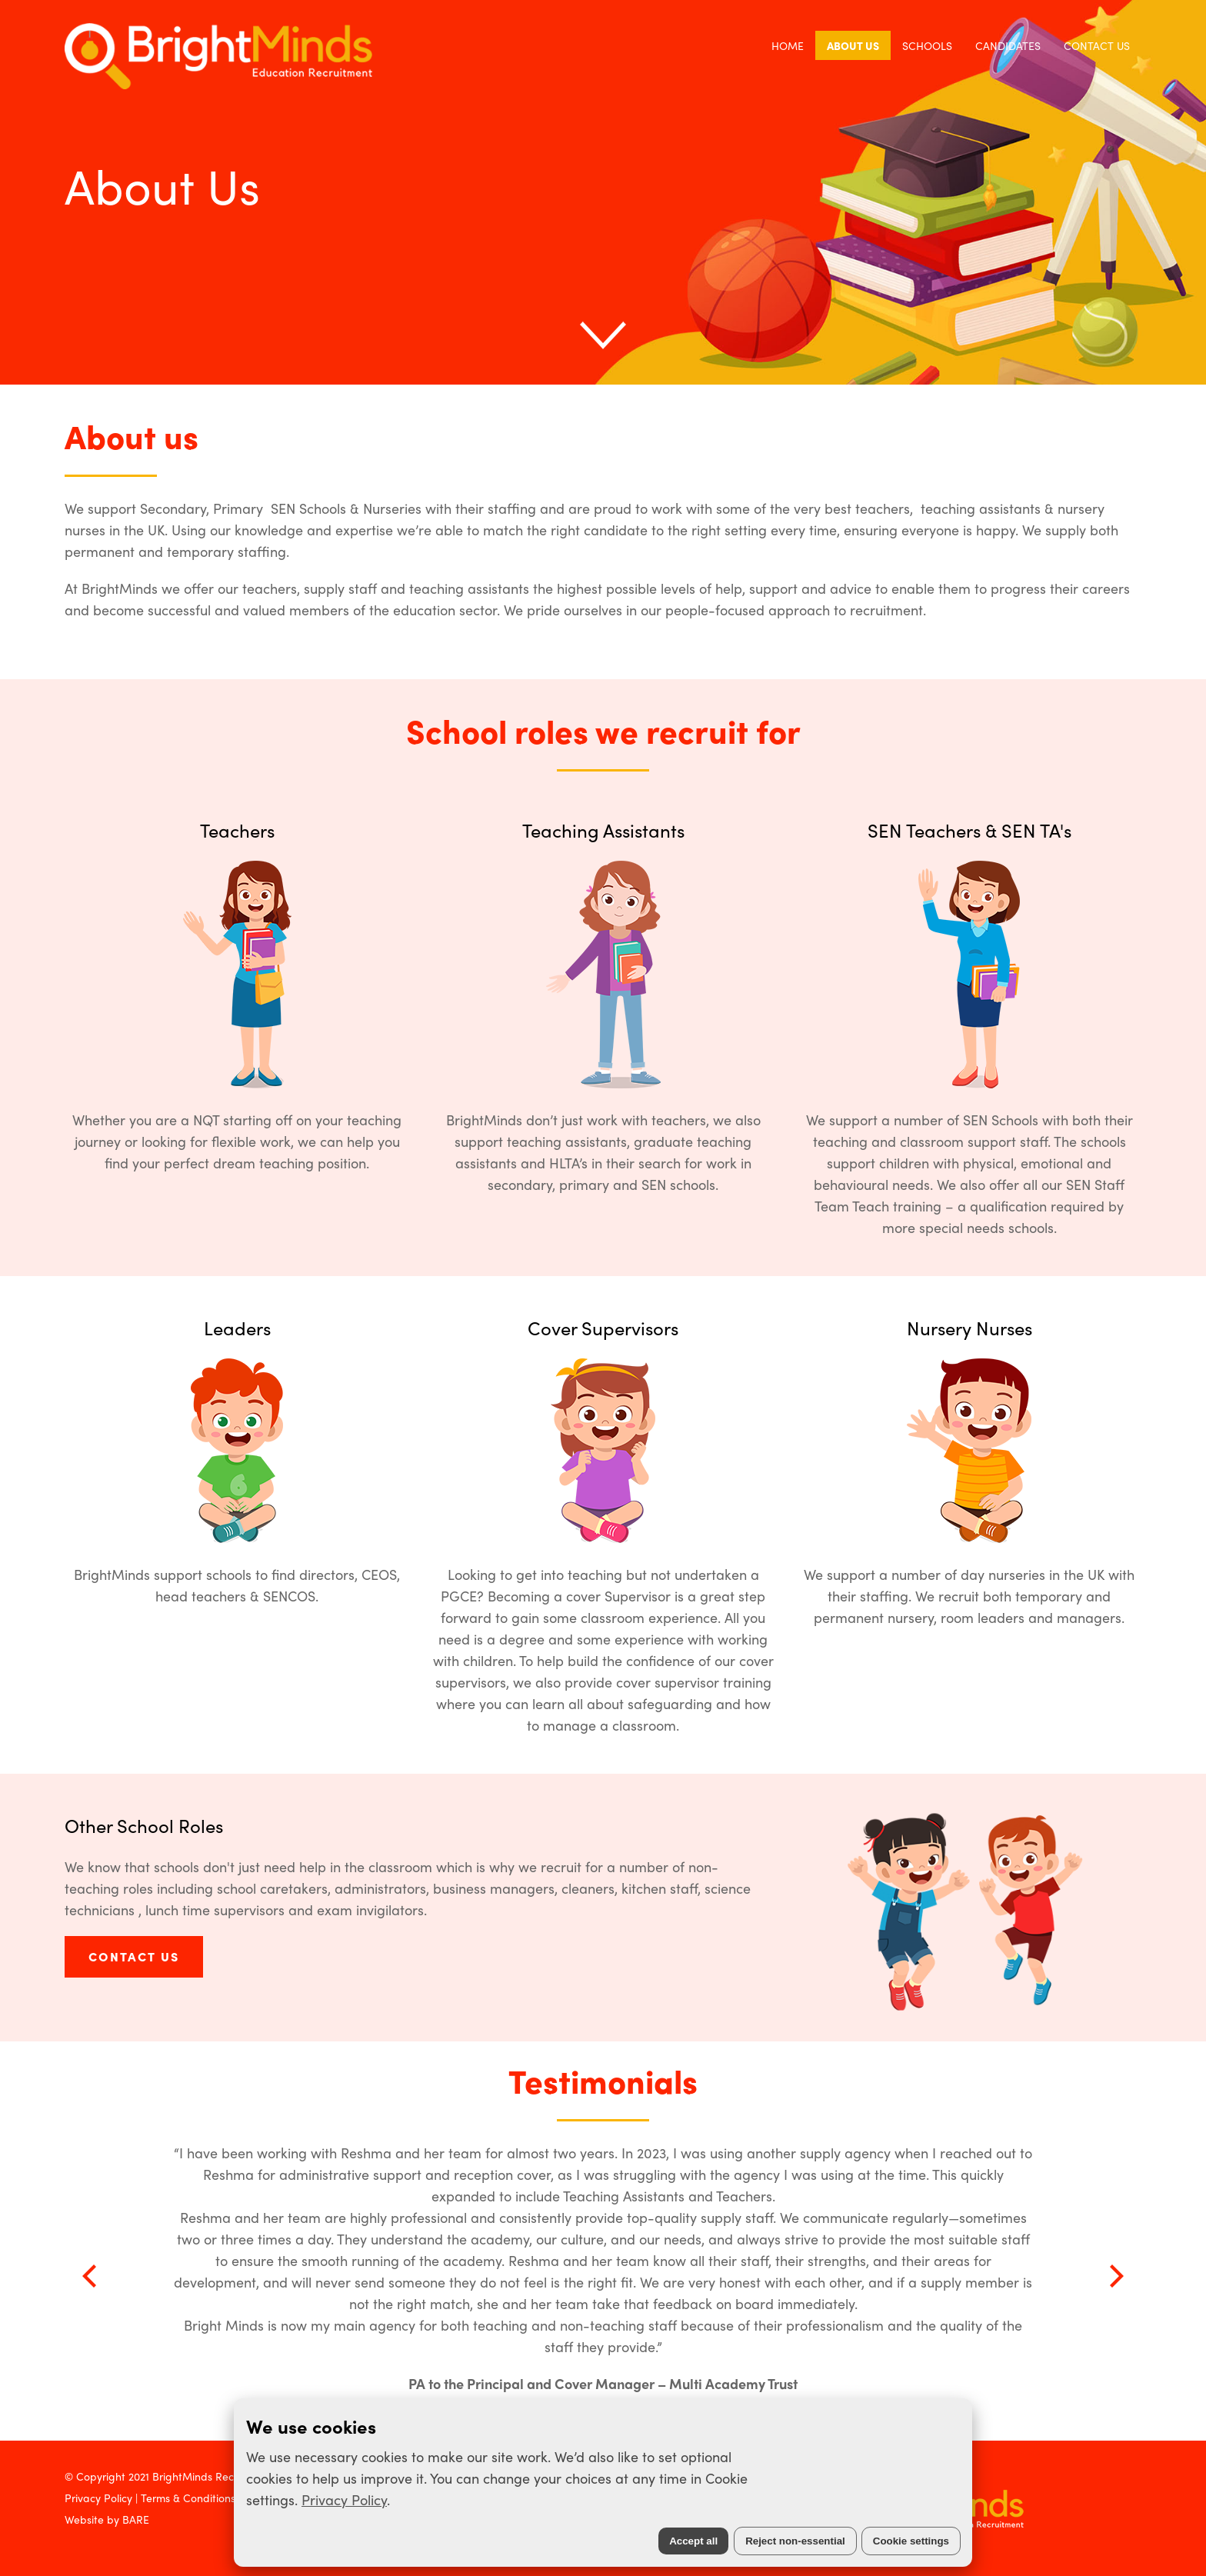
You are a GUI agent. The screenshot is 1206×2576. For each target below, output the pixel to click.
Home (787, 45)
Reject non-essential (795, 2541)
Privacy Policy (344, 2499)
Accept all (693, 2541)
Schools (927, 45)
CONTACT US (133, 1956)
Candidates (1008, 45)
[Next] (1114, 2276)
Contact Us (1097, 45)
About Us (853, 45)
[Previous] (91, 2276)
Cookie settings (911, 2541)
